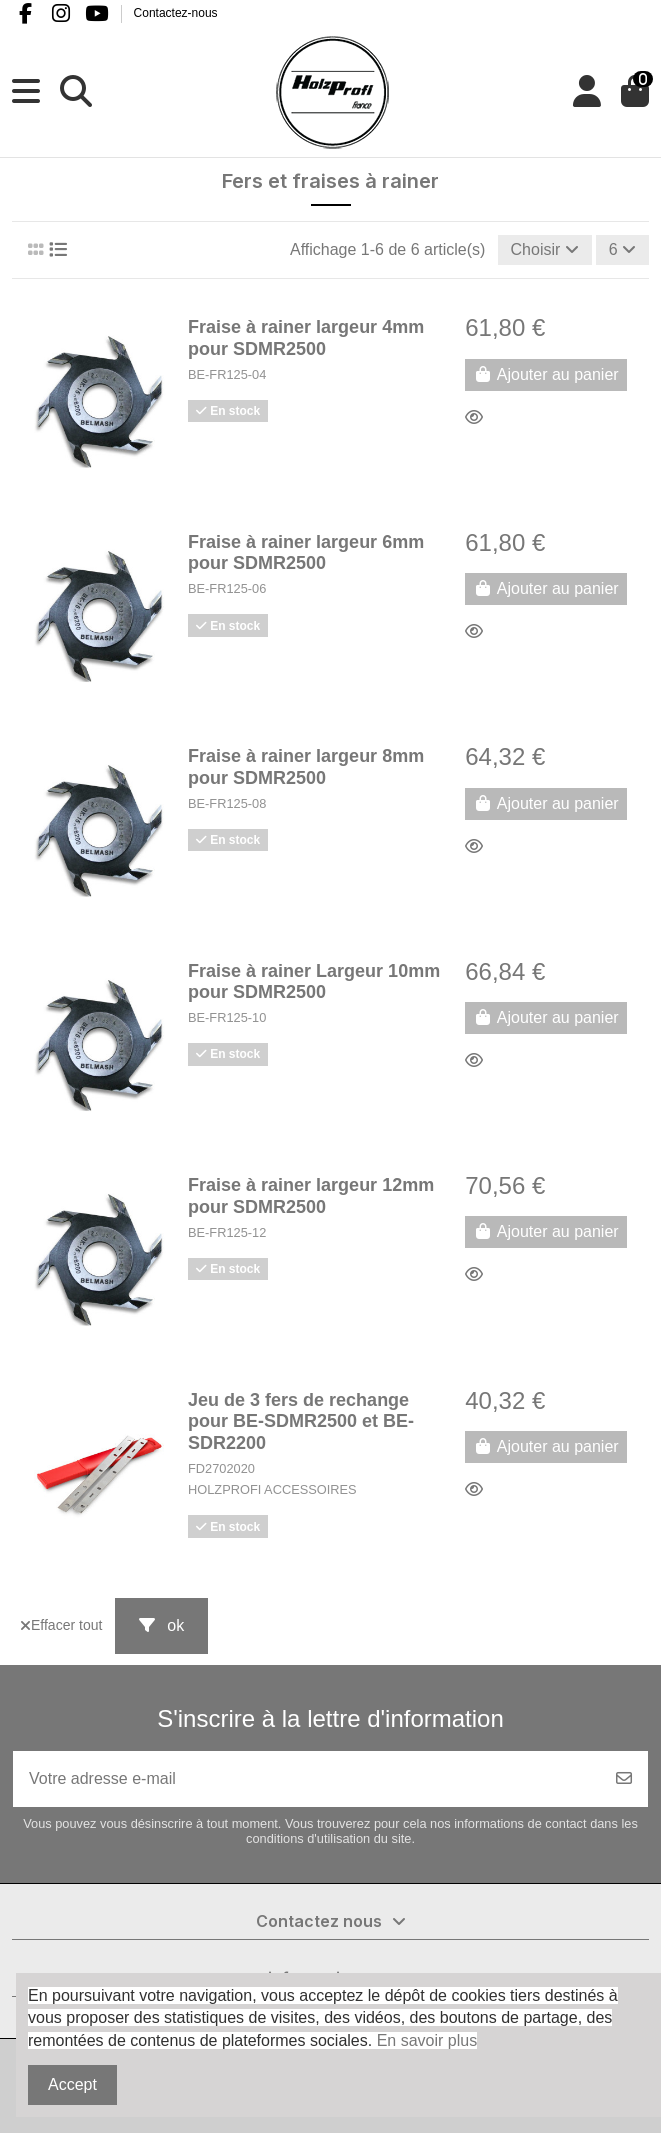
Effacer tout (61, 1625)
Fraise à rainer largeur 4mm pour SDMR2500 (306, 338)
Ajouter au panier (545, 374)
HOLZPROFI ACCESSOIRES (272, 1489)
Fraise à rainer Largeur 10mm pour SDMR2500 (314, 982)
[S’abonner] (624, 1779)
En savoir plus (427, 2040)
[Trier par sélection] (545, 250)
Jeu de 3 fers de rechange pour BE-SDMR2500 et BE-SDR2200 (301, 1421)
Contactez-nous (176, 13)
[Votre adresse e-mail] (307, 1779)
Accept (72, 2084)
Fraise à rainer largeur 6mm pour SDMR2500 (306, 553)
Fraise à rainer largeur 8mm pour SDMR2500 (306, 767)
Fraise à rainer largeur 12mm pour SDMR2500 (311, 1196)
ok (161, 1625)
